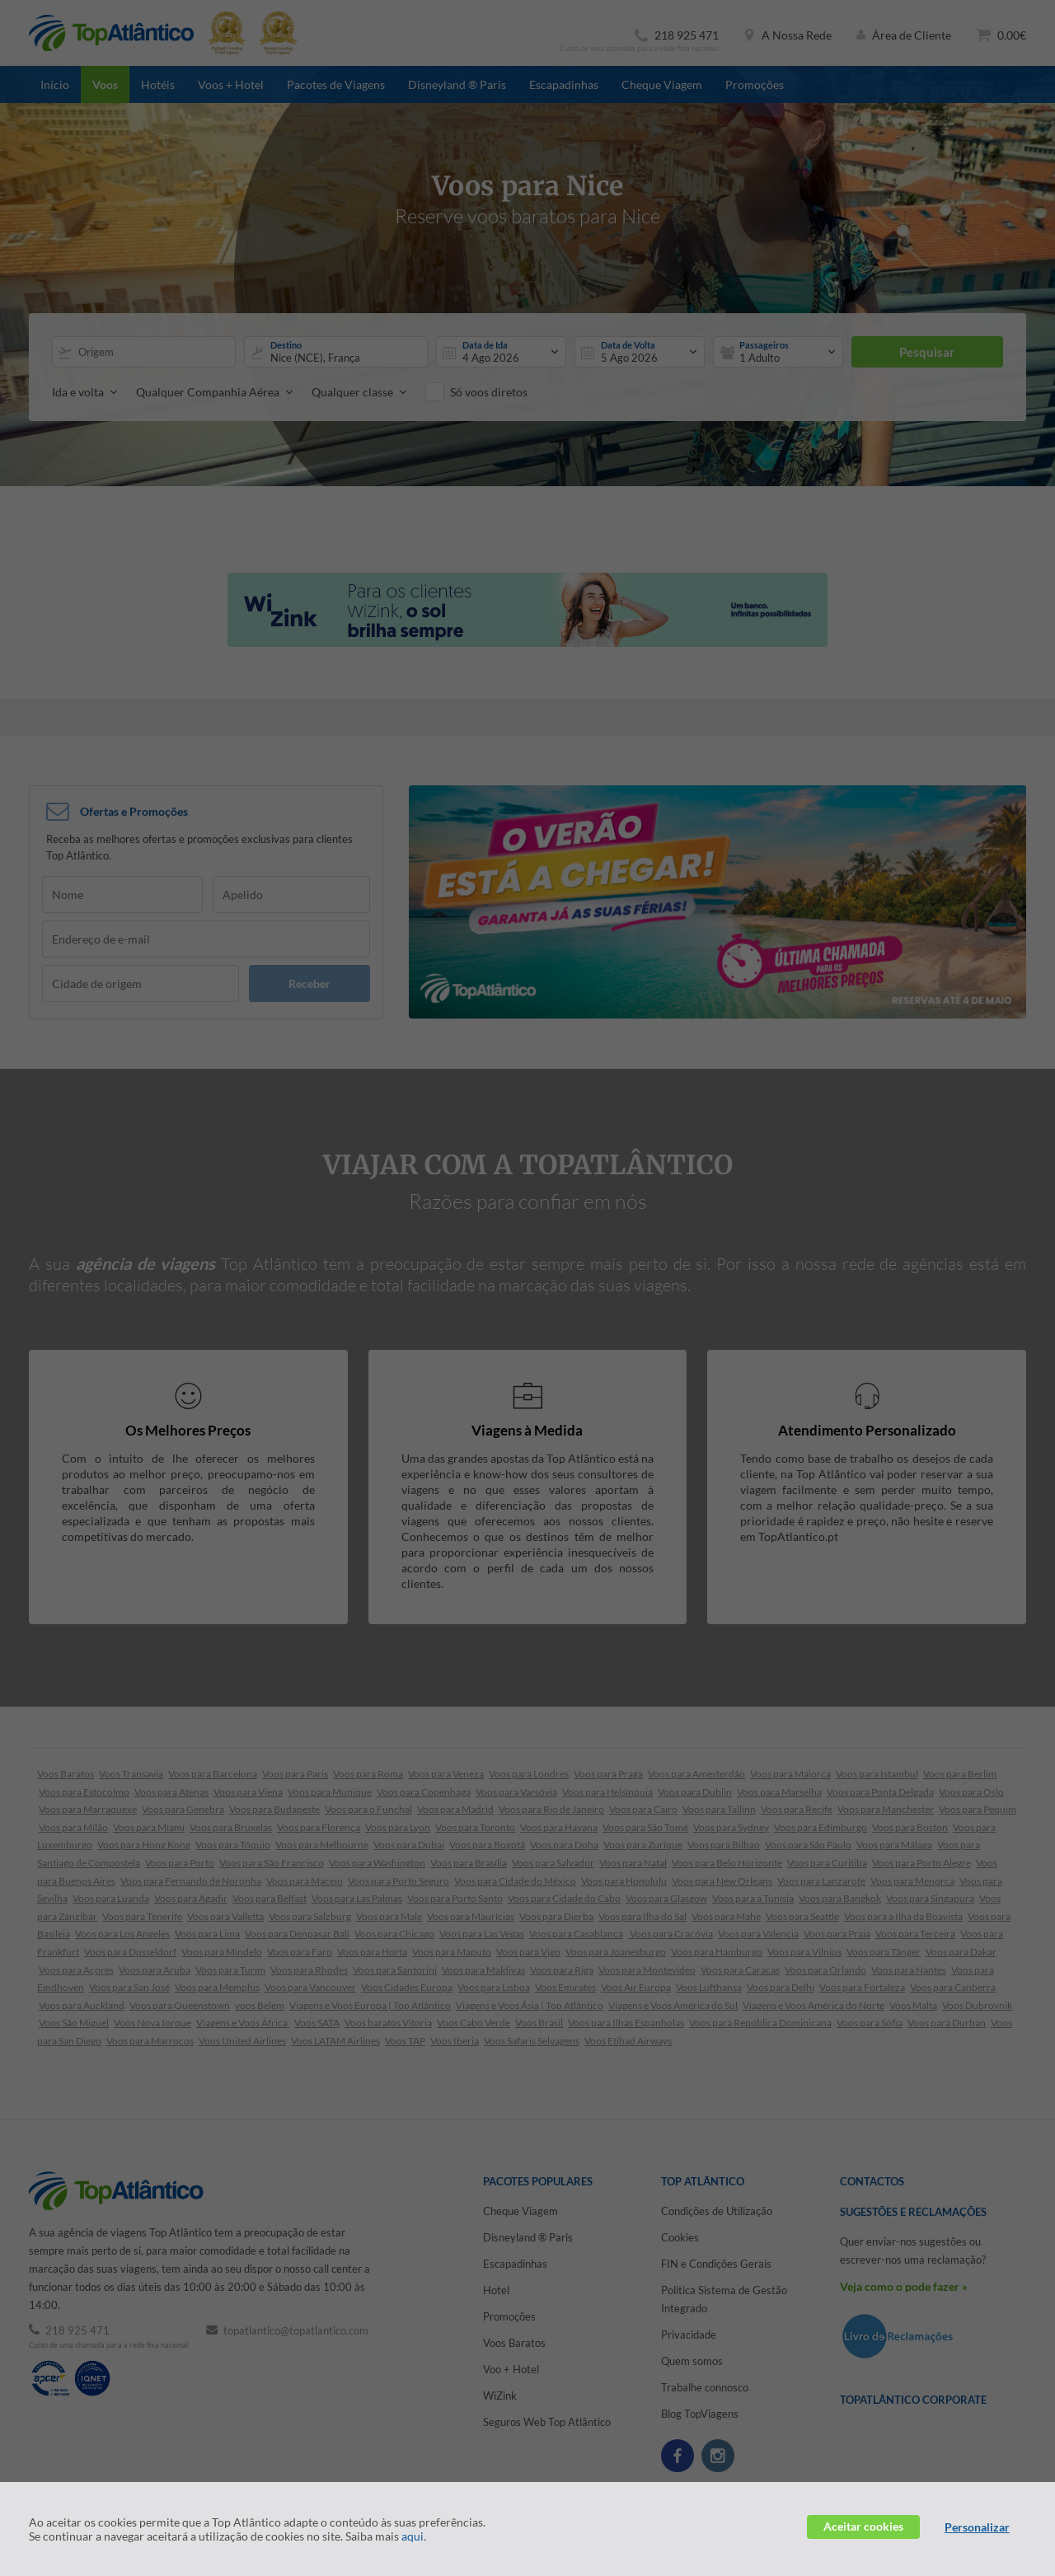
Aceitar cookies (863, 2526)
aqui (412, 2536)
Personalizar (977, 2527)
